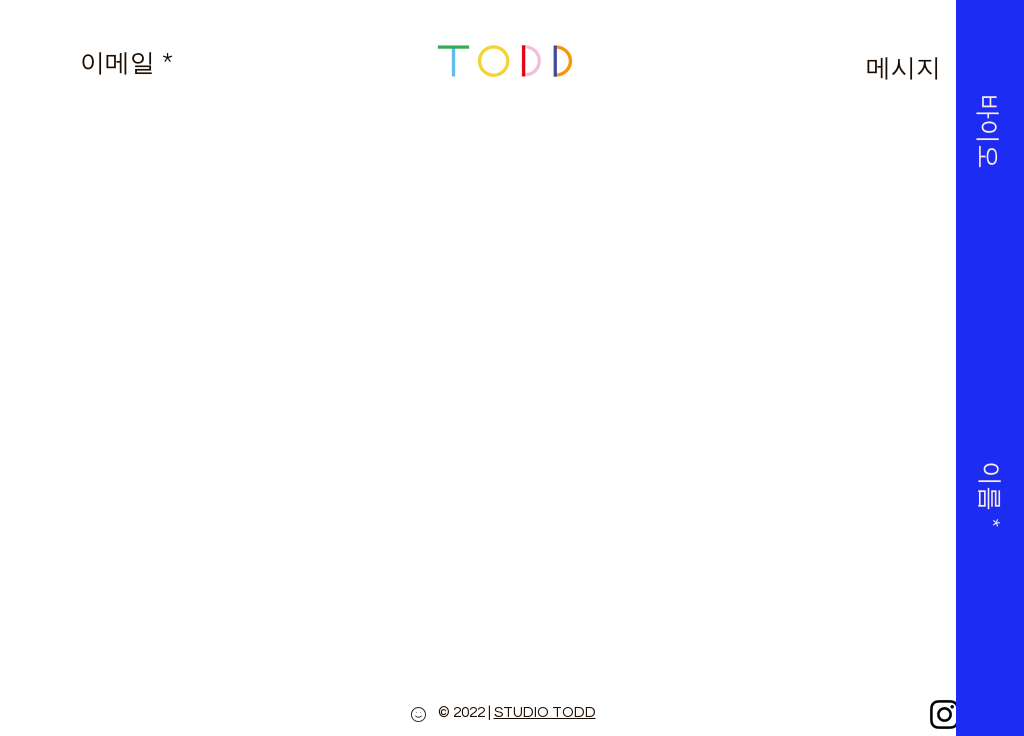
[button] (987, 96)
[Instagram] (944, 714)
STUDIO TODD (545, 712)
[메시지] (903, 67)
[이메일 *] (126, 62)
